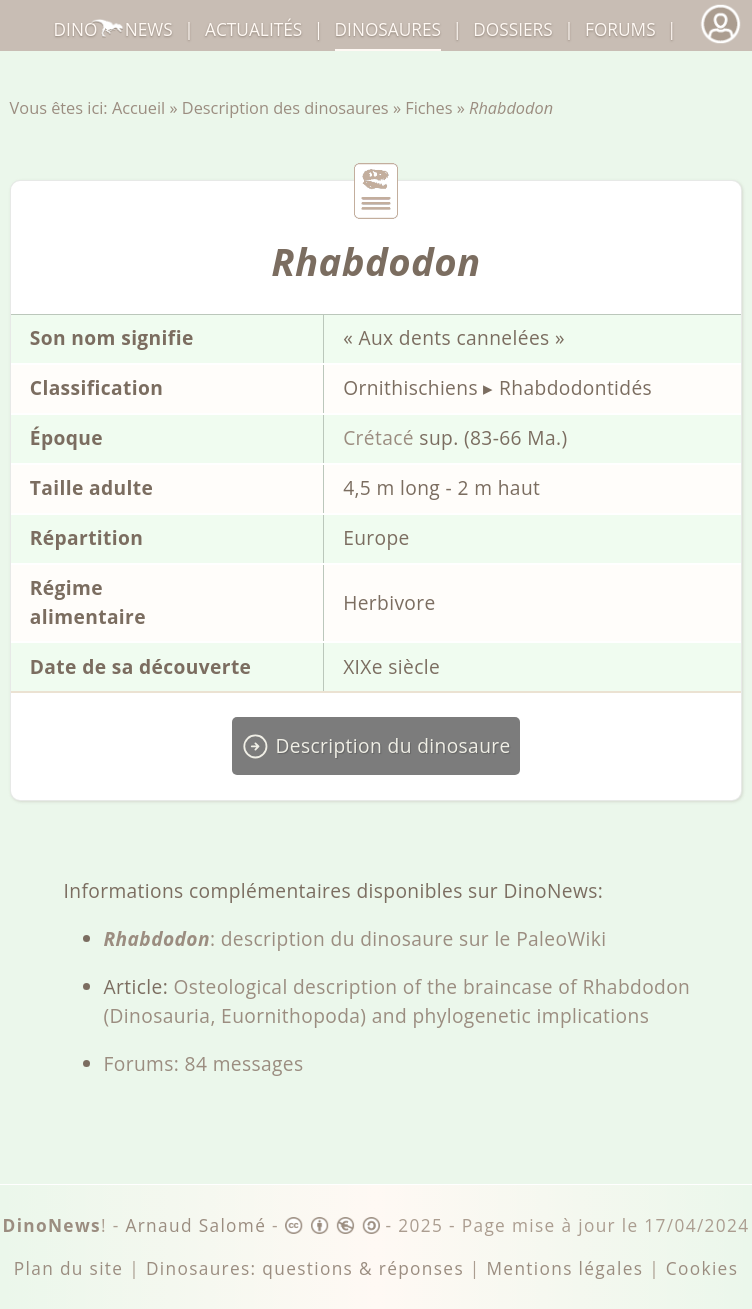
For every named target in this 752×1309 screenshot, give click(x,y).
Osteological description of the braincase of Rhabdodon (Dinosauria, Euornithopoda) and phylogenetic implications (397, 1001)
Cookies (702, 1268)
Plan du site (69, 1268)
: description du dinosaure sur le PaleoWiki (355, 938)
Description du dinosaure (375, 746)
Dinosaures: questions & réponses (305, 1268)
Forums (620, 29)
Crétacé (378, 437)
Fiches (428, 108)
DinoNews (113, 29)
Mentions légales (564, 1268)
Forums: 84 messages (204, 1063)
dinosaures (388, 29)
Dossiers (512, 29)
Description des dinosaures (285, 108)
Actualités (253, 29)
